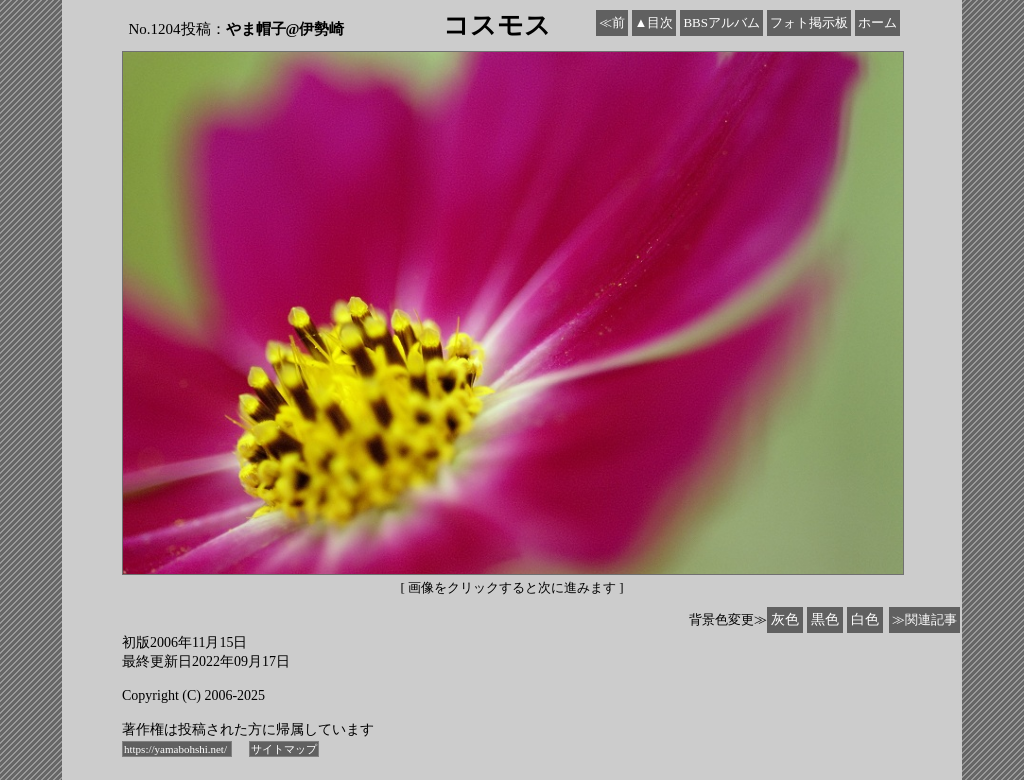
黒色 (825, 619)
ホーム (877, 22)
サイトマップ (284, 749)
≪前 (612, 22)
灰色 (785, 619)
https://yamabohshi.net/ (177, 749)
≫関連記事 (924, 619)
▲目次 (654, 22)
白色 (865, 619)
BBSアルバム (721, 22)
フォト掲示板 (809, 22)
